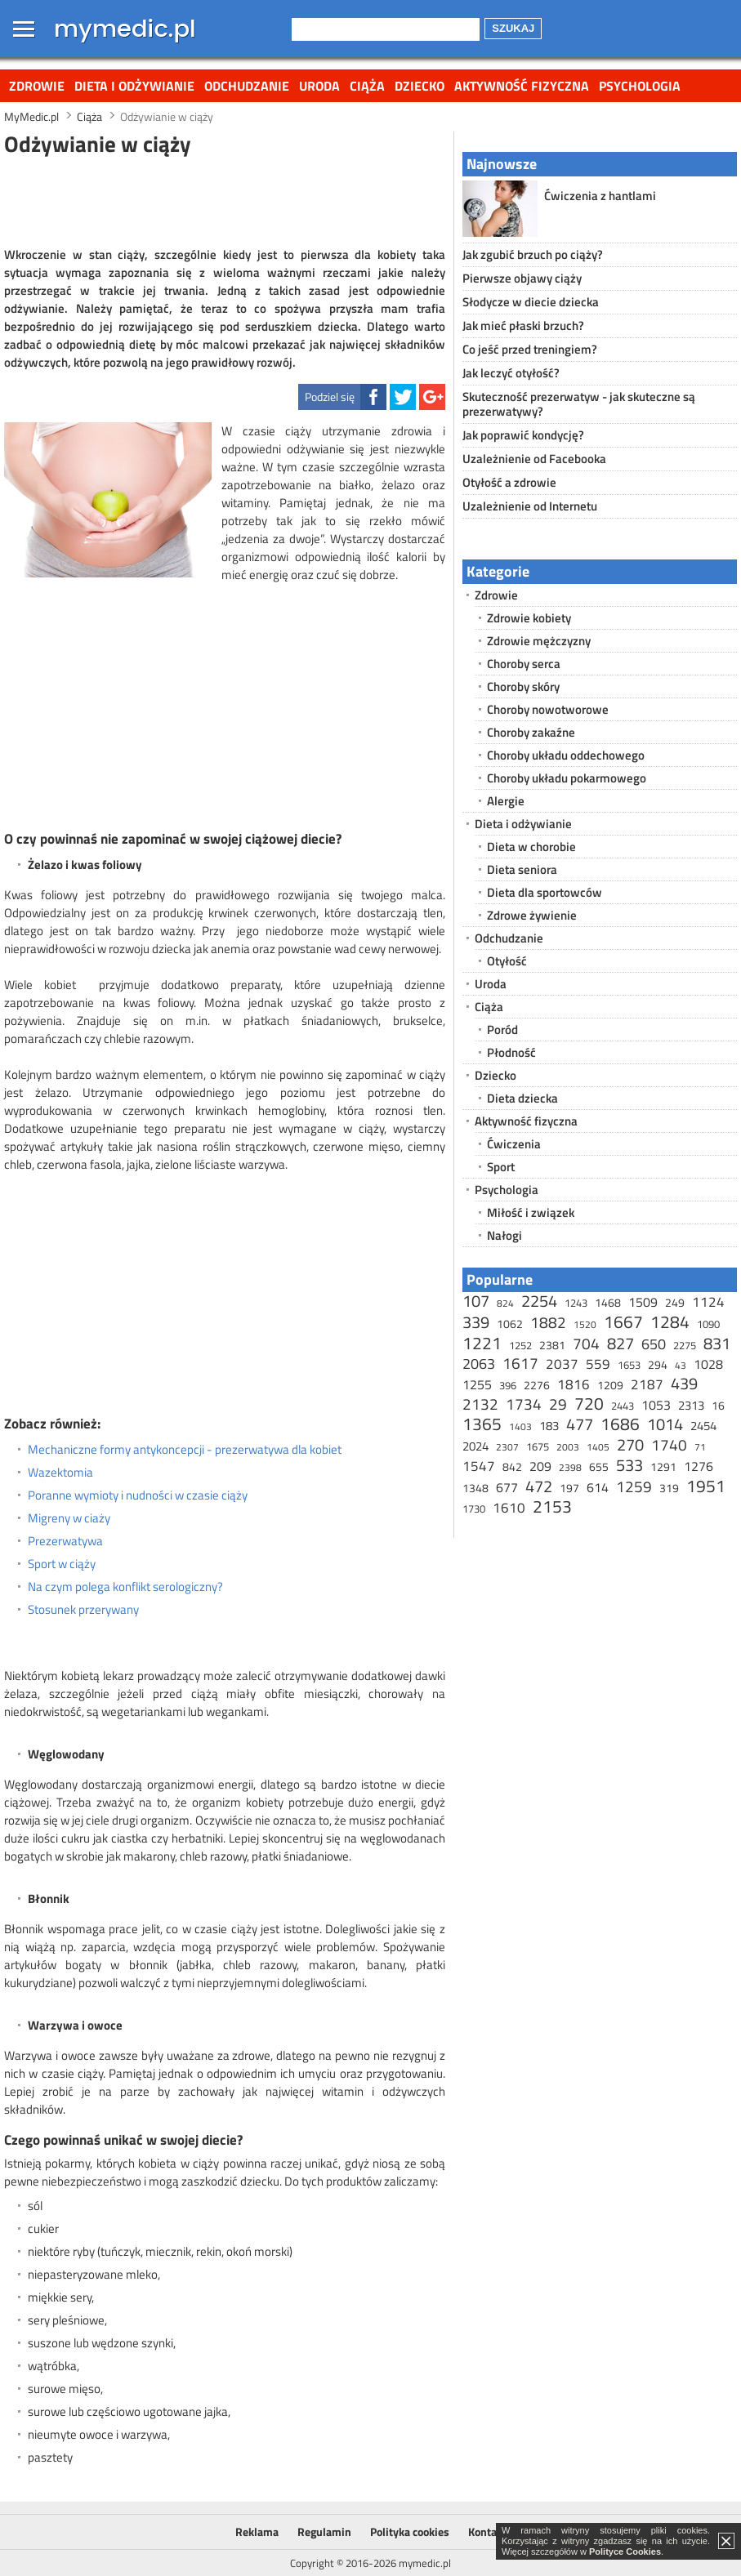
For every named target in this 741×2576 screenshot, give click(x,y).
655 (599, 1466)
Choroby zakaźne (531, 732)
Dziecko (419, 86)
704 (586, 1343)
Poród (502, 1029)
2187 (647, 1384)
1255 (477, 1384)
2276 (537, 1384)
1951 (705, 1486)
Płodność (511, 1052)
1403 (520, 1426)
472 (538, 1486)
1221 (482, 1343)
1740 (669, 1444)
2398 (570, 1467)
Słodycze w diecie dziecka (530, 301)
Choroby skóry (523, 686)
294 (657, 1364)
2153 (552, 1506)
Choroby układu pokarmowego (566, 778)
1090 (708, 1324)
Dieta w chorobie (531, 846)
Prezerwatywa (65, 1541)
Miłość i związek (530, 1212)
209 (540, 1466)
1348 (475, 1487)
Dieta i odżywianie (134, 86)
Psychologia (640, 86)
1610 (509, 1507)
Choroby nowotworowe (548, 709)
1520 (585, 1324)
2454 (703, 1425)
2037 (562, 1364)
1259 (634, 1486)
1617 (520, 1363)
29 (558, 1403)
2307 (507, 1447)
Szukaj (513, 28)
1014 (665, 1424)
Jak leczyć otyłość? (511, 372)
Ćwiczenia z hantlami (600, 195)
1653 (629, 1365)
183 (549, 1425)
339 (475, 1322)
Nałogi (504, 1235)
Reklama (257, 2531)
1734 (524, 1403)
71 (700, 1447)
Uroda (319, 86)
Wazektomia (60, 1473)
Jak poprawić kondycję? (523, 435)
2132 (480, 1403)
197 (569, 1487)
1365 (482, 1424)
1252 (520, 1345)
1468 (608, 1302)
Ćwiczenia (514, 1143)
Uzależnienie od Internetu (529, 506)
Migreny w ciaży (69, 1518)
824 (505, 1303)
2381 (552, 1344)
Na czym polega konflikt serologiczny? (125, 1587)
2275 (684, 1345)
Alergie (506, 800)
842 (512, 1466)
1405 (598, 1447)
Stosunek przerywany (83, 1610)
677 (507, 1487)
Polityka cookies (409, 2531)
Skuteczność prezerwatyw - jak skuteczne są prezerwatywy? (578, 404)
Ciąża (367, 86)
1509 (643, 1302)
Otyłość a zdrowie (509, 482)
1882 (548, 1322)
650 (653, 1344)
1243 (576, 1303)
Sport (501, 1166)
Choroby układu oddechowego (566, 755)
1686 (620, 1424)
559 (598, 1364)
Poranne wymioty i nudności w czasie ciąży (138, 1495)
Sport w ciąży (62, 1564)
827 (620, 1343)
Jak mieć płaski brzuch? (523, 325)
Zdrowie (37, 86)
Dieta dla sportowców (544, 892)
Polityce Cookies (625, 2551)
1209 (610, 1384)
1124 (708, 1302)
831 (716, 1343)
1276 (698, 1466)
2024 (475, 1446)
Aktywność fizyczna (521, 86)
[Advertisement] (224, 199)
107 (475, 1300)
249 (675, 1302)
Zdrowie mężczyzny (539, 640)
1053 (656, 1405)
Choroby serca (523, 663)
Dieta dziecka (522, 1098)
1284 (670, 1321)
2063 (478, 1364)
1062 (510, 1323)
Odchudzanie (246, 86)
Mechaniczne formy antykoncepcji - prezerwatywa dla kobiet (184, 1450)
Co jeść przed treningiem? (529, 349)
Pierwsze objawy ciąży (522, 278)
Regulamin (324, 2531)
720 (589, 1403)
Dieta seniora (522, 869)
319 (669, 1487)
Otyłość (507, 961)
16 (718, 1405)
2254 (539, 1300)
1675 (537, 1446)
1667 (623, 1321)
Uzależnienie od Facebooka (534, 458)
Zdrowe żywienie (532, 915)
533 (629, 1464)
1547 (478, 1466)
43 (680, 1365)
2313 (691, 1405)
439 (684, 1383)
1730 (473, 1508)
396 (507, 1385)
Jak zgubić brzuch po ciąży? (532, 254)
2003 (567, 1447)
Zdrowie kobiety (529, 617)
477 (579, 1424)
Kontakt (487, 2531)
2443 (622, 1405)
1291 (663, 1466)
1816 (573, 1384)
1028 (708, 1364)
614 (598, 1487)
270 (630, 1444)
